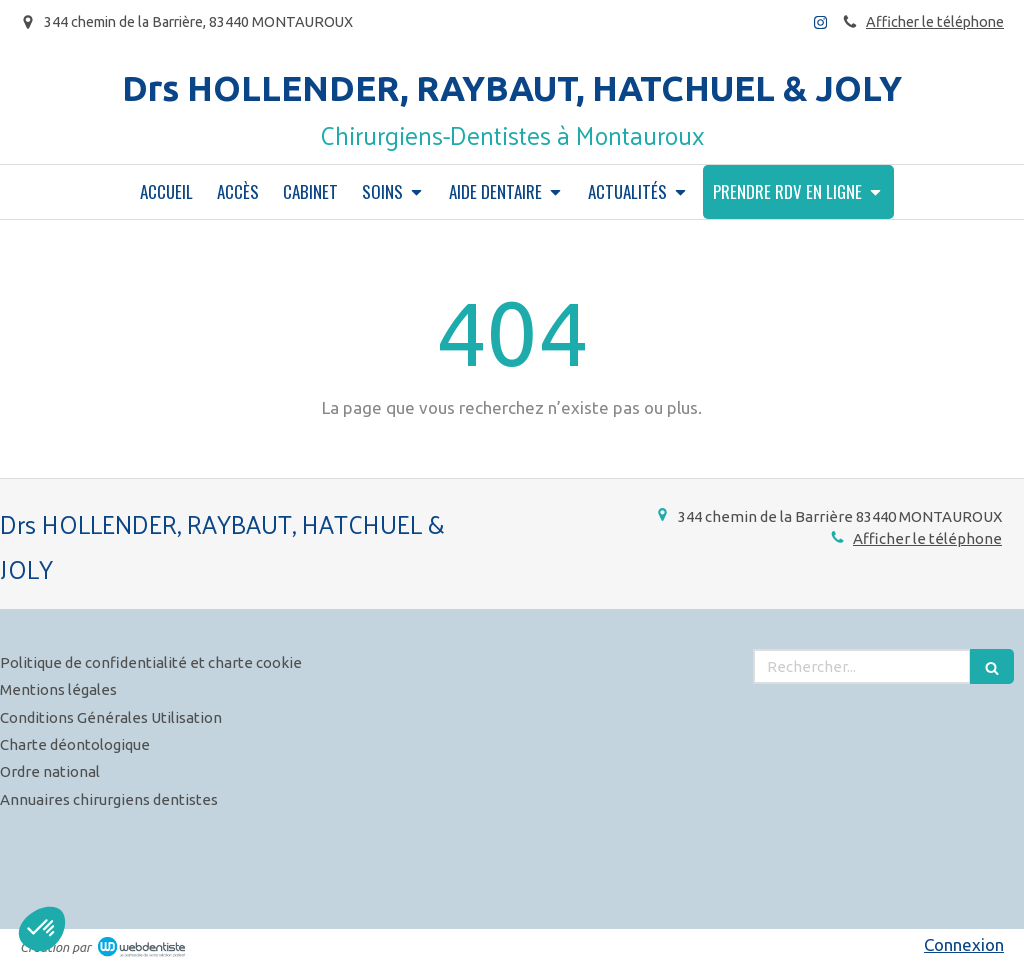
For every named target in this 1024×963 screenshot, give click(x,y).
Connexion (964, 944)
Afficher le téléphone (935, 22)
